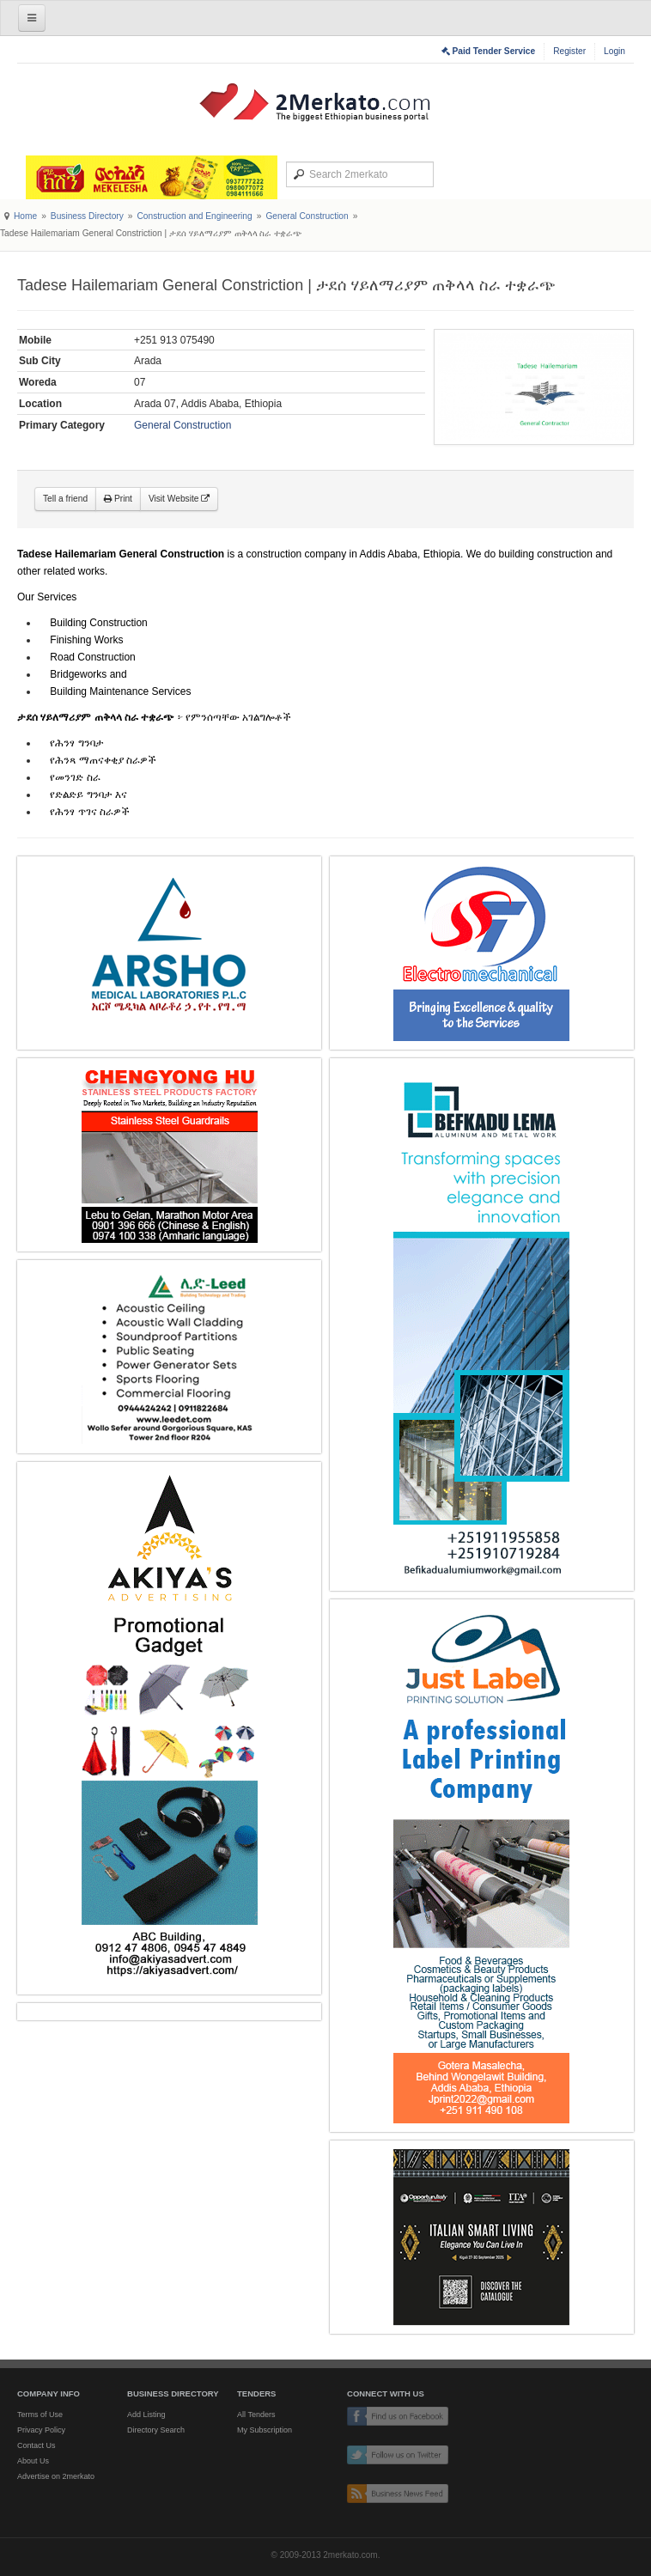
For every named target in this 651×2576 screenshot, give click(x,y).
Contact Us (36, 2445)
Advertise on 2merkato (55, 2476)
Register (569, 51)
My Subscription (264, 2430)
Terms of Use (40, 2414)
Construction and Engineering (194, 216)
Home (25, 216)
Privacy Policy (41, 2430)
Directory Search (156, 2430)
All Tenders (256, 2414)
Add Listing (146, 2414)
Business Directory (87, 216)
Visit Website (179, 498)
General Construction (306, 216)
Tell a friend (65, 498)
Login (614, 51)
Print (118, 498)
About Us (33, 2461)
